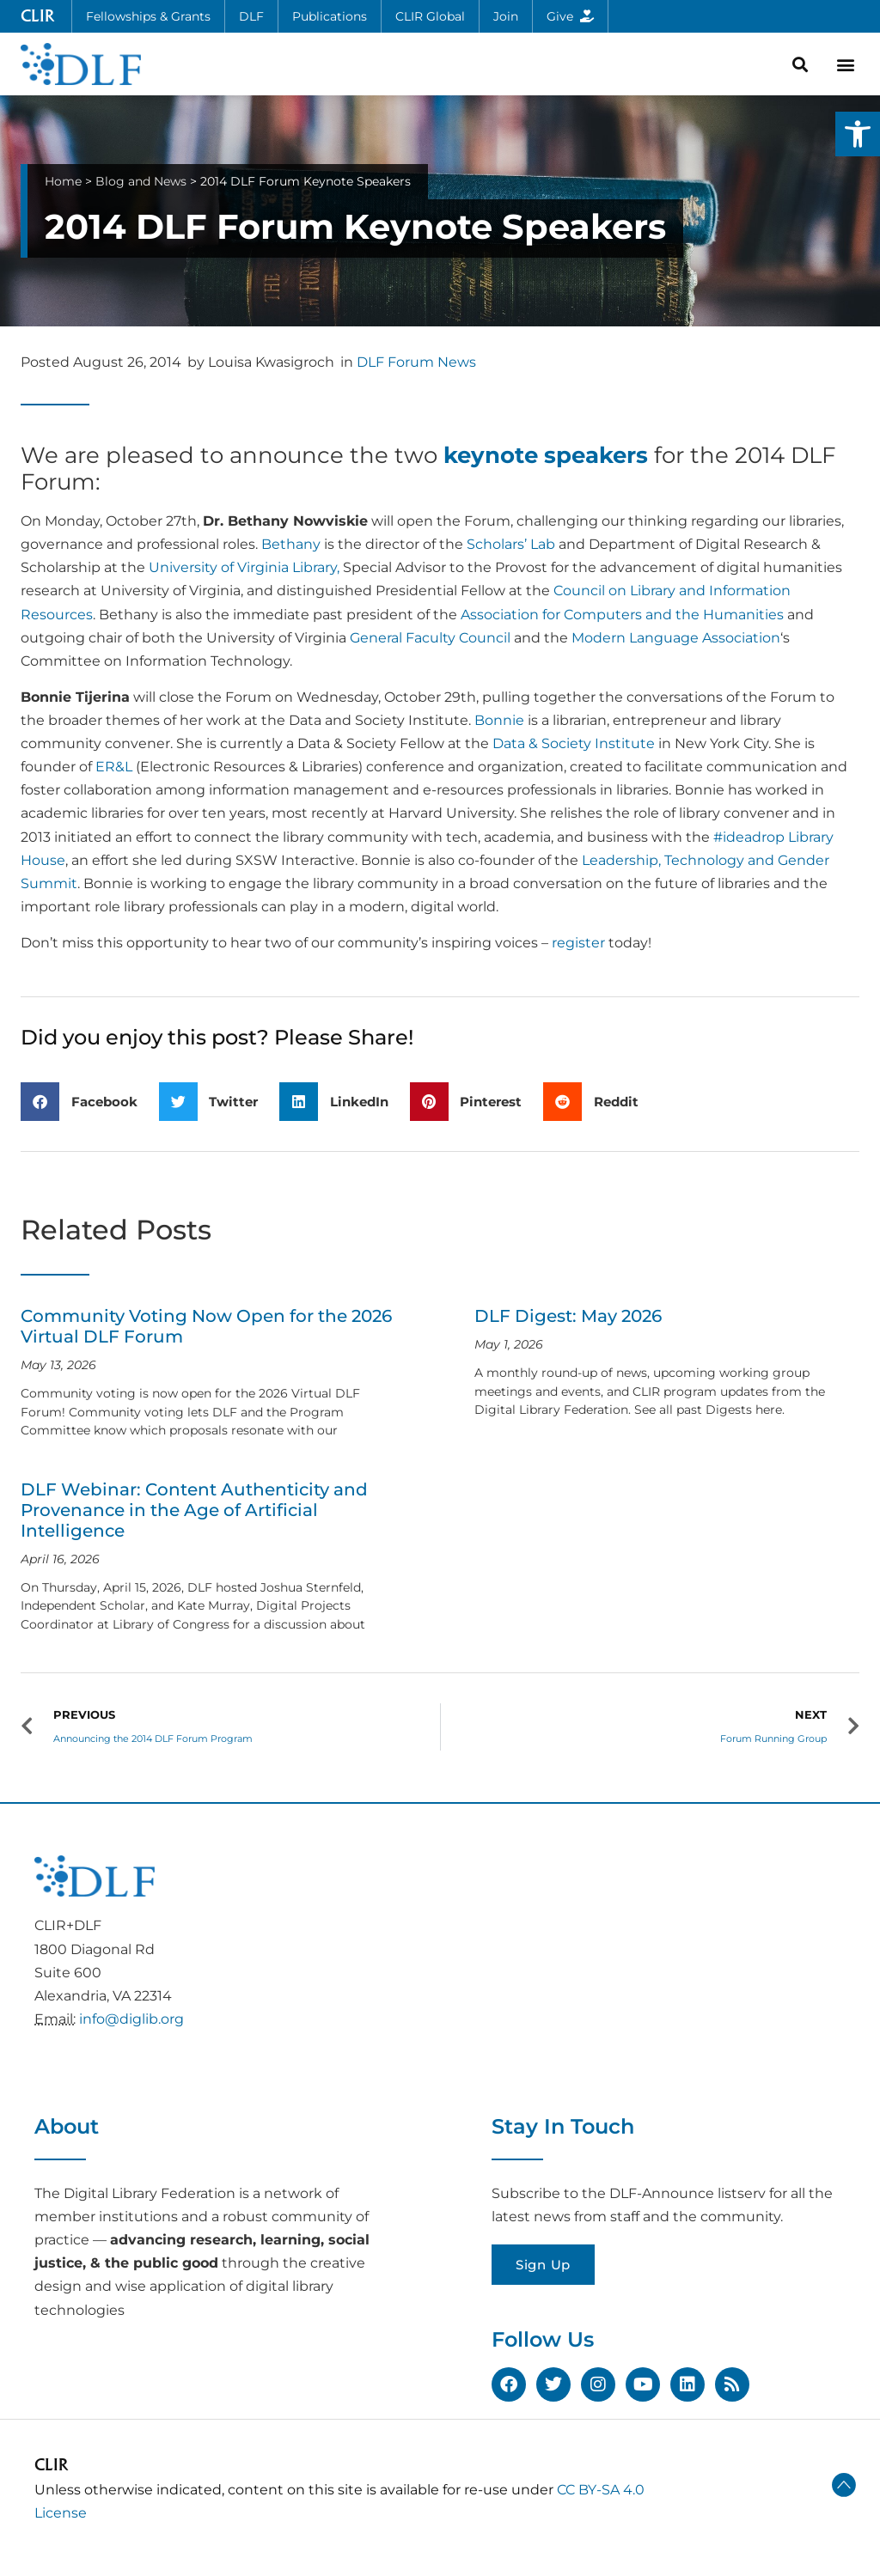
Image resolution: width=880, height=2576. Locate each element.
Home (63, 181)
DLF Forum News (416, 362)
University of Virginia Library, (244, 567)
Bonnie (499, 720)
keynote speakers (545, 455)
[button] (857, 134)
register (578, 943)
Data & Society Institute (573, 743)
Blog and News (140, 181)
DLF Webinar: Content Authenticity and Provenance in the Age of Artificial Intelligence (194, 1510)
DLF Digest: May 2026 (568, 1316)
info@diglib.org (131, 2019)
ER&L (113, 766)
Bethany (291, 544)
